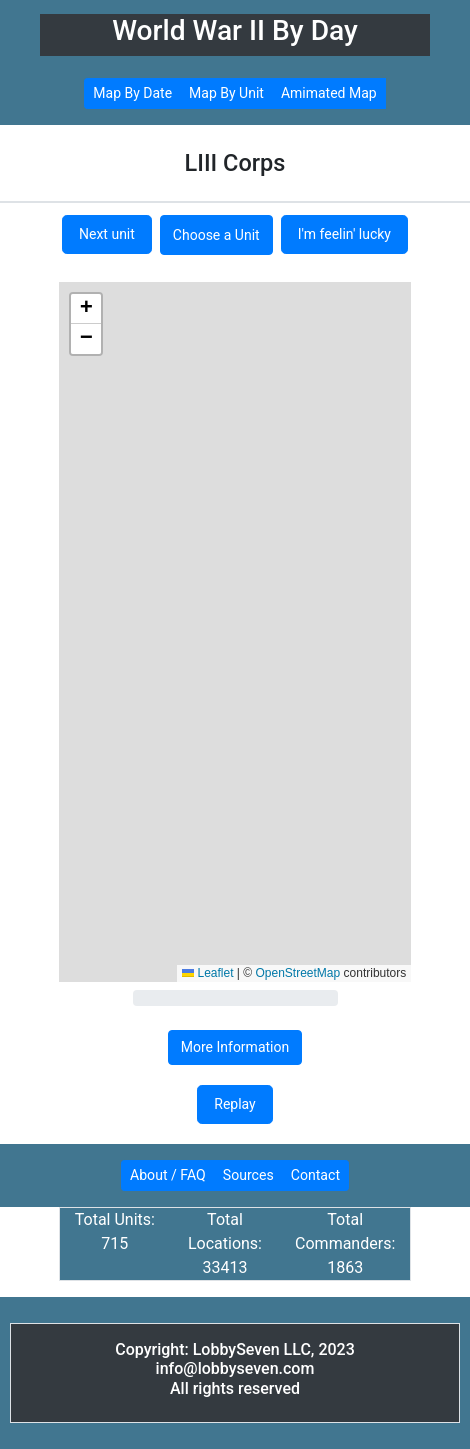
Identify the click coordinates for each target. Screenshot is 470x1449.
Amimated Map (329, 93)
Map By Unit (226, 93)
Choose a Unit (216, 235)
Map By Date (132, 93)
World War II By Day (235, 30)
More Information (235, 1047)
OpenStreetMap (298, 973)
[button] (86, 309)
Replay (234, 1104)
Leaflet (207, 973)
